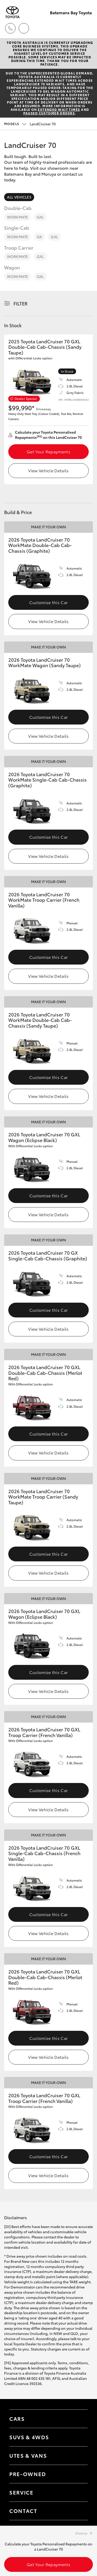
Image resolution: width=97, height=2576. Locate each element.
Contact (23, 2510)
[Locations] (24, 28)
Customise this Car (48, 602)
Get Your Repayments (48, 451)
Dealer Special (26, 398)
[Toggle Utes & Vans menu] (79, 2456)
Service (21, 2492)
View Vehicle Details (48, 470)
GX (39, 236)
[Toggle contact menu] (79, 2474)
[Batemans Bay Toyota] (12, 12)
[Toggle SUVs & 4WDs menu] (79, 2437)
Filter (20, 303)
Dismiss (81, 2533)
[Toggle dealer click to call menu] (10, 28)
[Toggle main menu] (86, 28)
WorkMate (17, 217)
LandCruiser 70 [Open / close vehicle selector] (30, 123)
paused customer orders (49, 113)
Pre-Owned (27, 2473)
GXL (40, 217)
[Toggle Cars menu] (79, 2419)
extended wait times (59, 109)
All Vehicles (19, 197)
